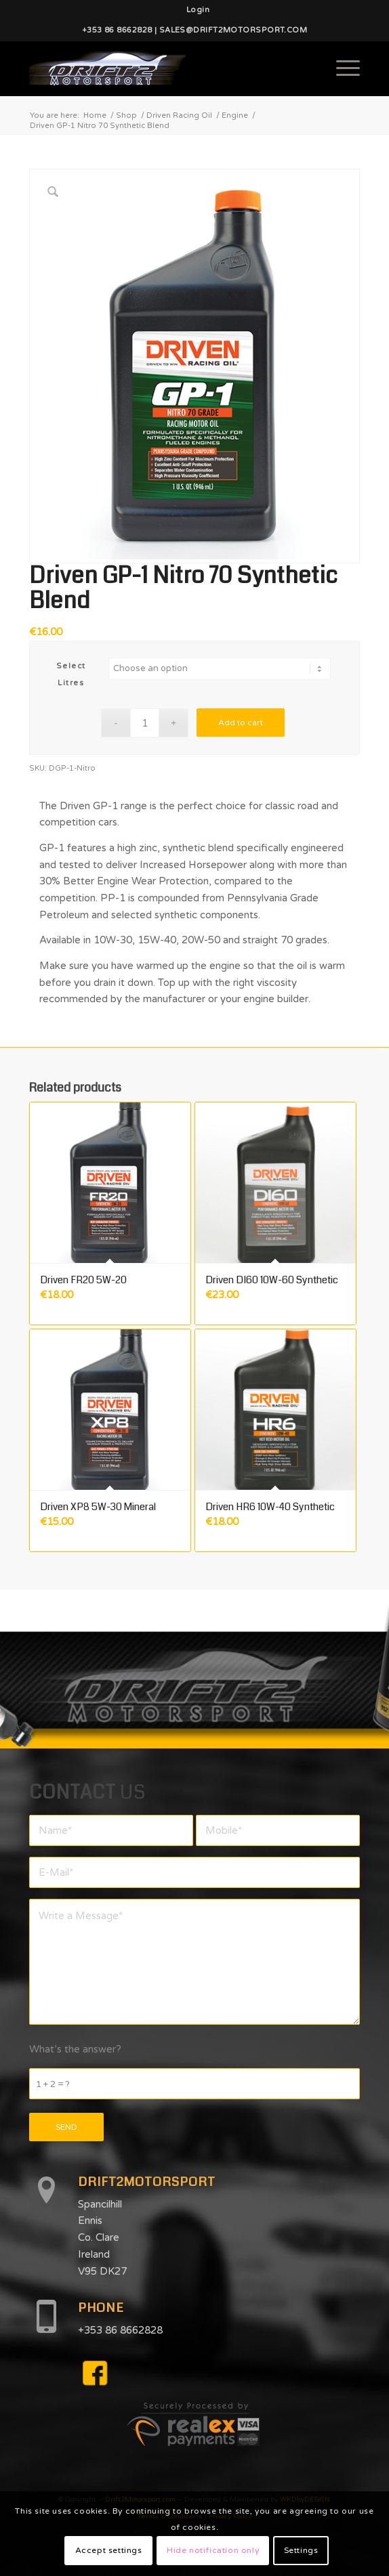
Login (197, 9)
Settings (301, 2550)
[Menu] (341, 68)
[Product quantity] (144, 722)
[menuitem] (198, 10)
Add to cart (240, 722)
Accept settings (108, 2550)
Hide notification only (213, 2550)
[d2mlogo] (161, 68)
